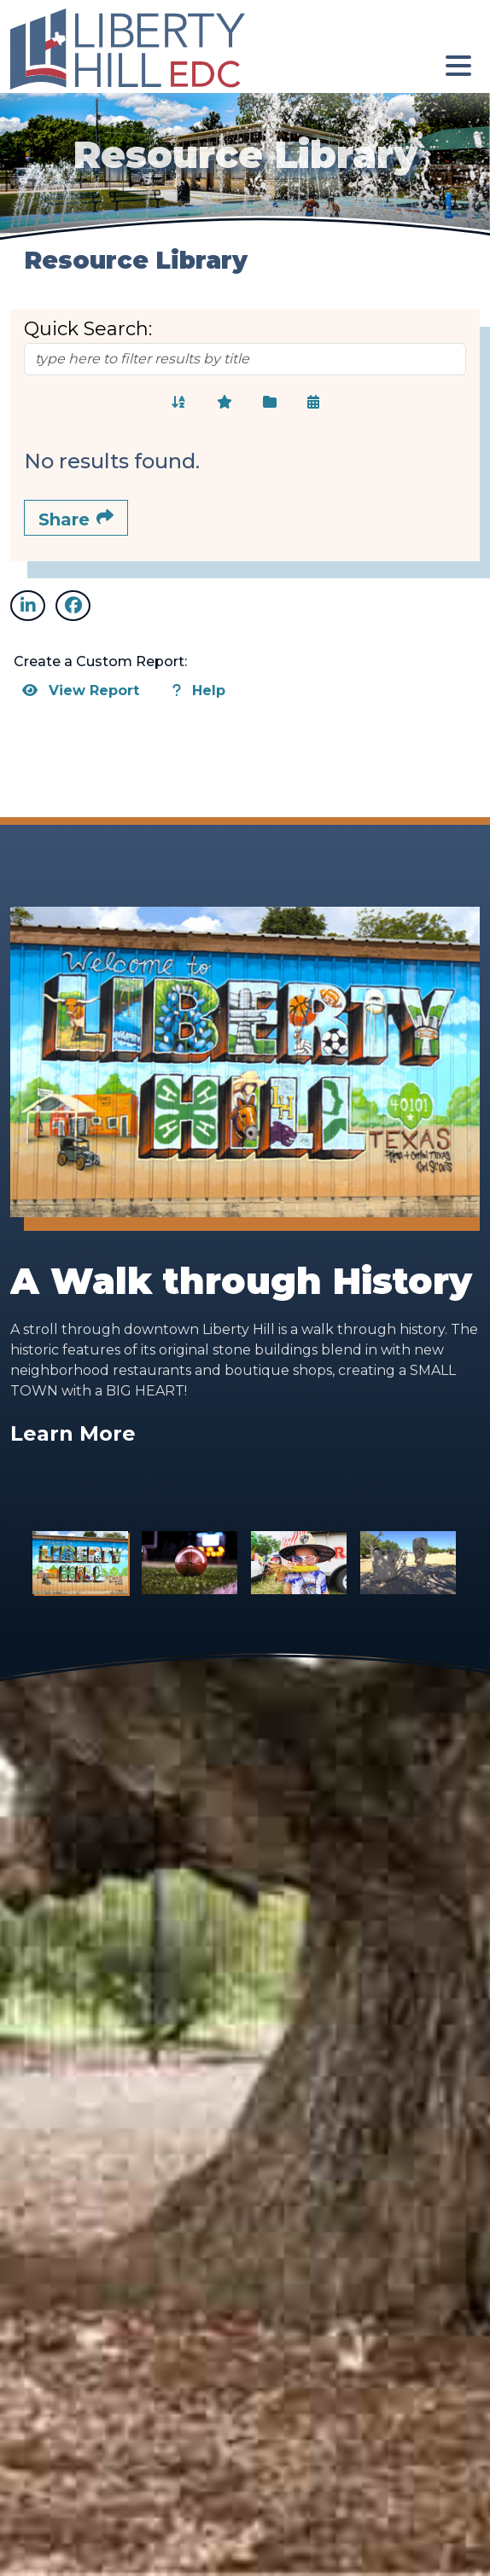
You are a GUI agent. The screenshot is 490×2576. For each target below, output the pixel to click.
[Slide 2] (189, 1562)
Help (198, 690)
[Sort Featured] (224, 401)
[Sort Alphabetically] (178, 401)
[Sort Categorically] (269, 401)
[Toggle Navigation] (458, 65)
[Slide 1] (80, 1562)
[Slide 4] (408, 1562)
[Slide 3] (299, 1562)
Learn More (73, 1433)
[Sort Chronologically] (313, 401)
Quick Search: (88, 328)
